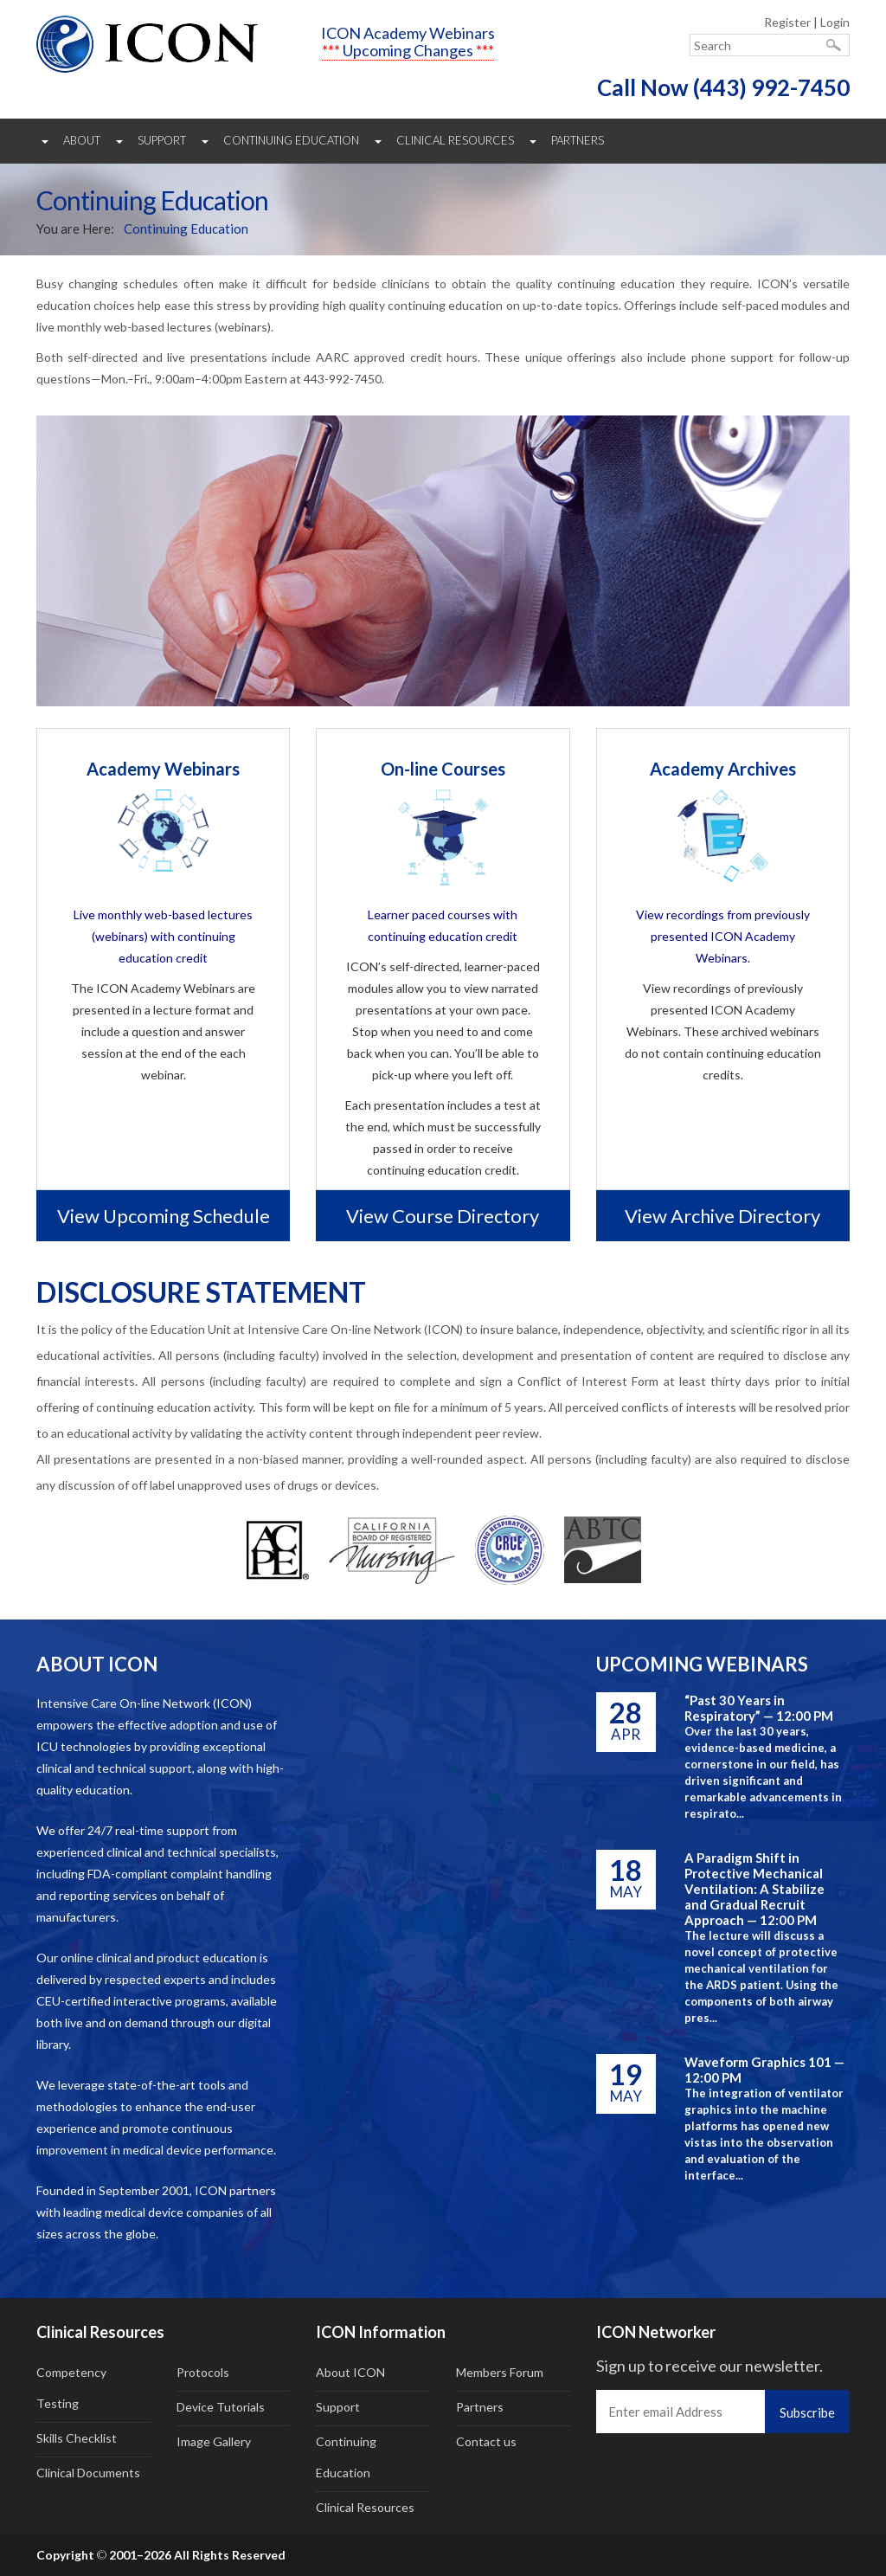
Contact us (486, 2441)
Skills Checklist (76, 2438)
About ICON (350, 2372)
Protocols (203, 2372)
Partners (577, 140)
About (81, 140)
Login (835, 22)
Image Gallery (214, 2441)
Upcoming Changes (408, 50)
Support (162, 140)
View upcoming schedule (163, 1215)
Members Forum (499, 2372)
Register (787, 22)
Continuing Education (291, 140)
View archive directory (722, 1215)
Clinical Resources (455, 140)
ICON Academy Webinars (408, 32)
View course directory (442, 1215)
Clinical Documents (88, 2472)
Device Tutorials (221, 2406)
